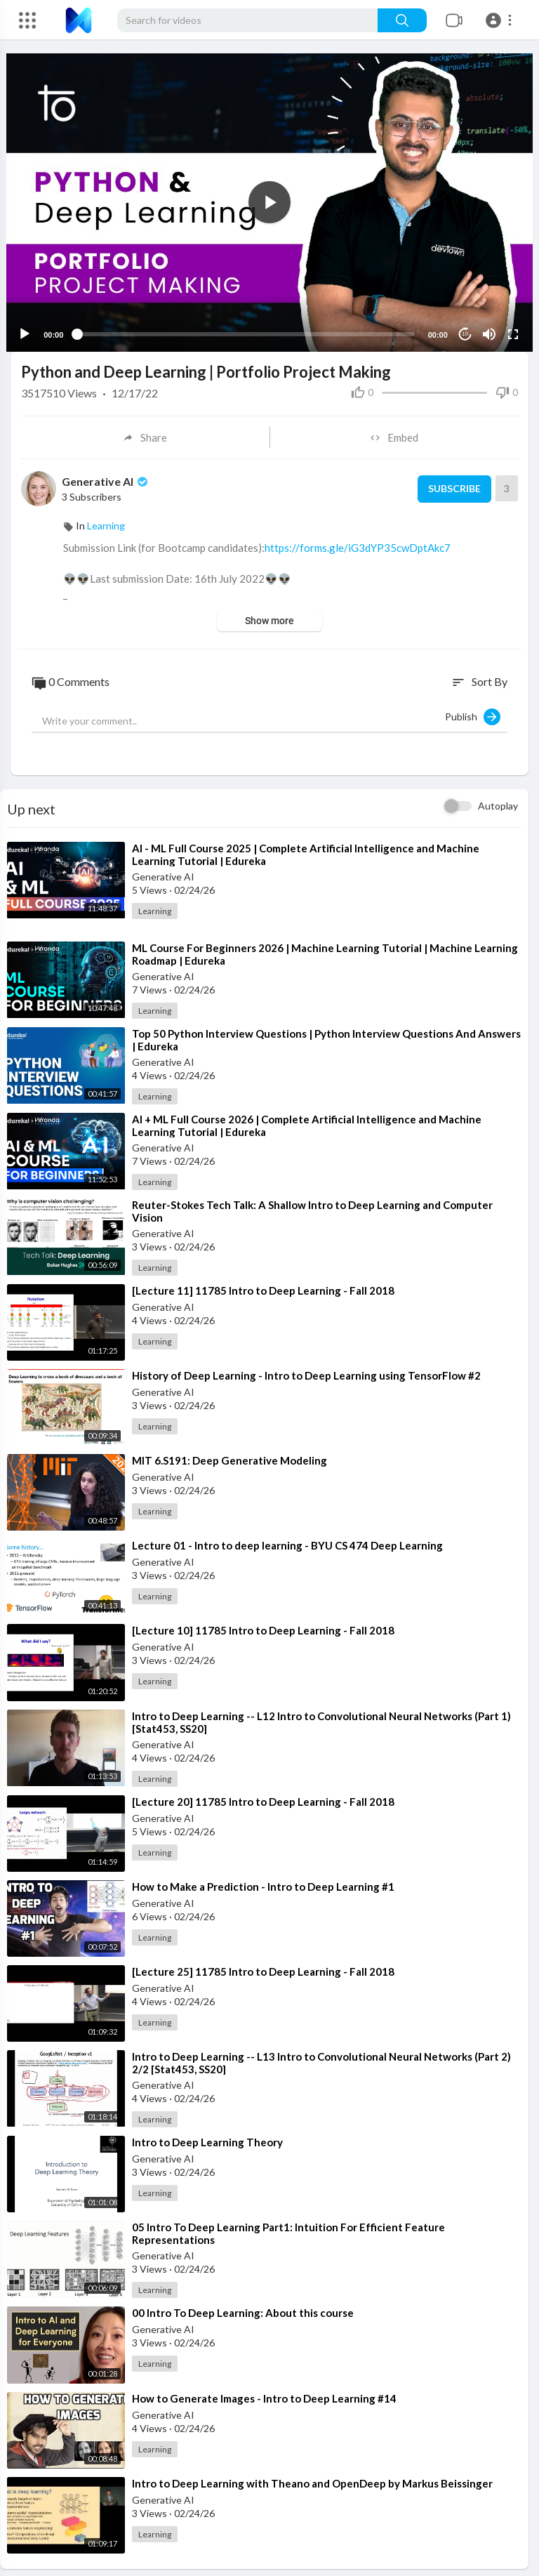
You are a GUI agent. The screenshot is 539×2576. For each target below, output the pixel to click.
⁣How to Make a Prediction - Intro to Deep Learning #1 (263, 1879)
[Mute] (485, 327)
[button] (500, 20)
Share (145, 431)
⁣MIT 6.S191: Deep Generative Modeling (229, 1453)
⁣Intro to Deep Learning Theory (207, 2135)
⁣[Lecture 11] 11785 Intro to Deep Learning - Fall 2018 (263, 1283)
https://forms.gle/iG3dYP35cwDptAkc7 (358, 541)
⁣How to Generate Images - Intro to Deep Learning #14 (264, 2391)
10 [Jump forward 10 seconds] (461, 327)
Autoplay (498, 799)
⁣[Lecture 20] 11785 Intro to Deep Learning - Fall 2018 (263, 1794)
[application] (269, 199)
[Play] (29, 327)
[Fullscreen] (509, 327)
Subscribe (451, 482)
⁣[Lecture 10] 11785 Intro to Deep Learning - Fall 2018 (263, 1624)
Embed (394, 431)
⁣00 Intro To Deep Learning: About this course (243, 2306)
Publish (472, 709)
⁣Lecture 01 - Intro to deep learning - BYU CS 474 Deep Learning (287, 1539)
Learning (106, 519)
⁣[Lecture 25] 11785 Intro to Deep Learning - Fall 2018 (263, 1964)
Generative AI (106, 474)
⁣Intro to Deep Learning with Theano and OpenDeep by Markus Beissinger (312, 2476)
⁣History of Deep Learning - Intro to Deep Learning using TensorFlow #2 (306, 1368)
